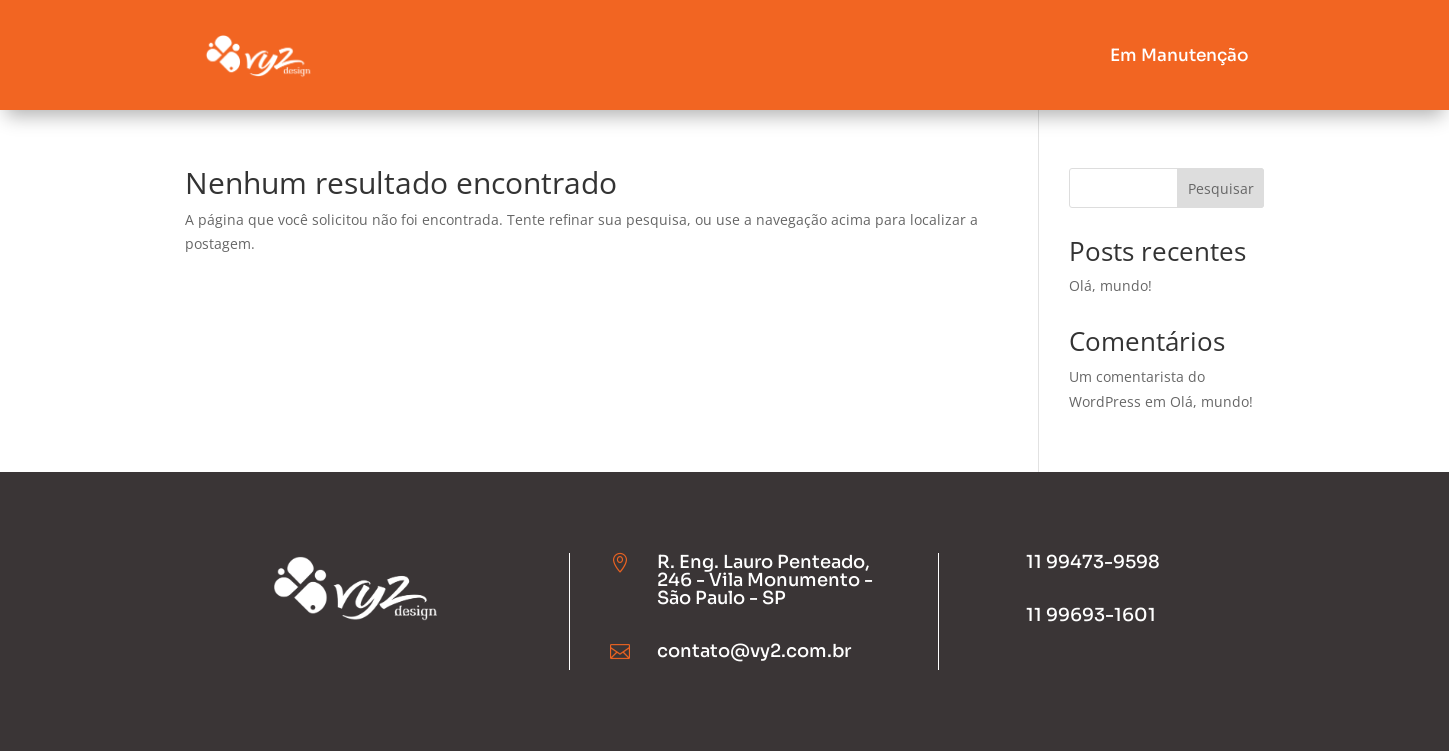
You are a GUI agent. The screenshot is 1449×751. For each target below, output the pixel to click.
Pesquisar (1221, 188)
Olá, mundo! (1110, 285)
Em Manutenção (1179, 55)
